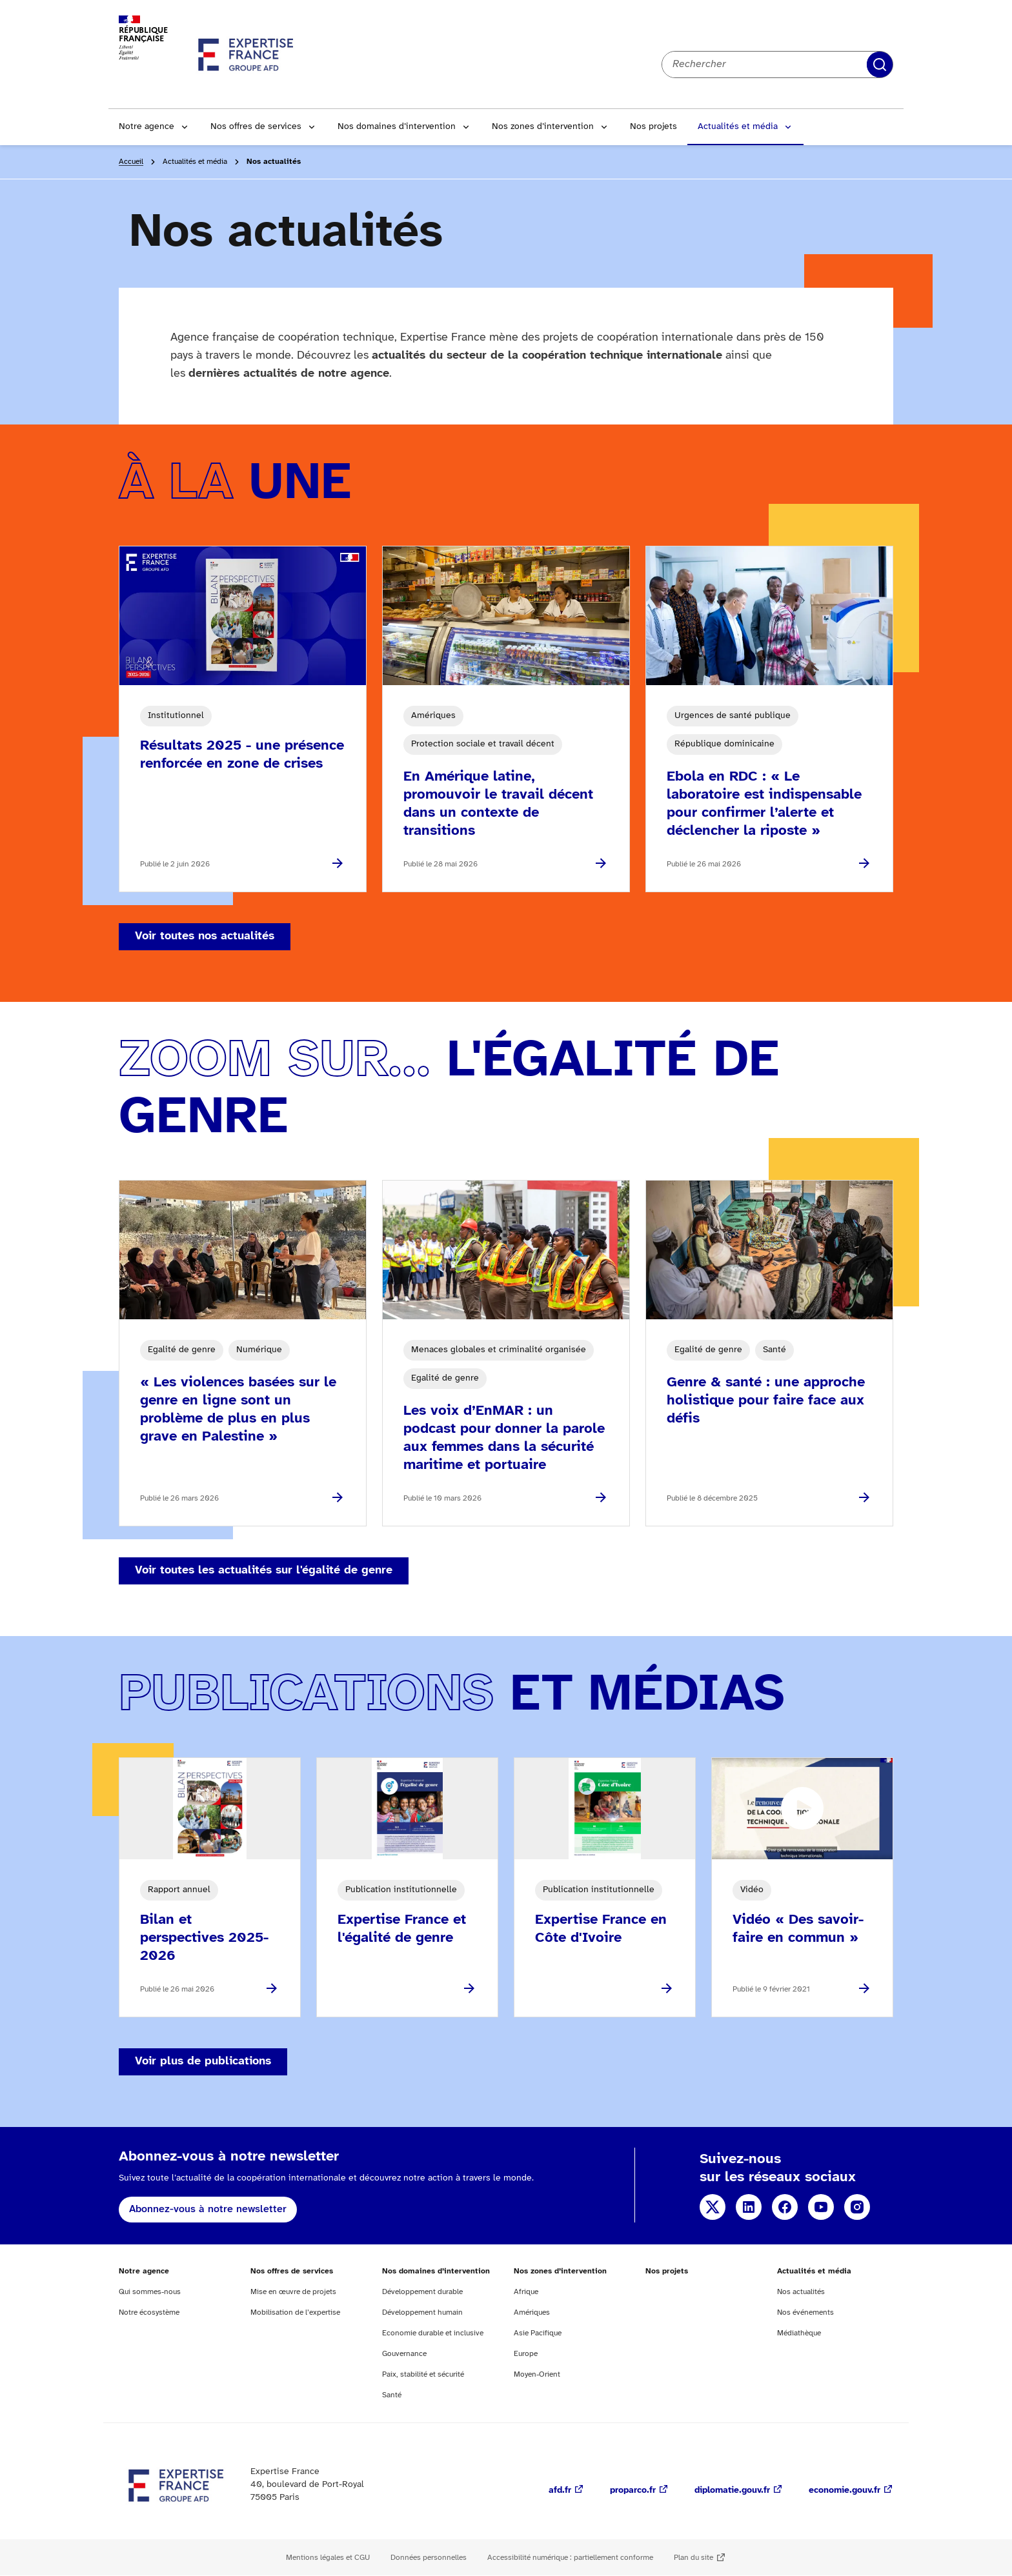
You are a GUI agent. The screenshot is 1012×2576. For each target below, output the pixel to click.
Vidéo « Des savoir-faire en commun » (798, 1929)
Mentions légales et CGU (328, 2557)
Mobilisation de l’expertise (295, 2312)
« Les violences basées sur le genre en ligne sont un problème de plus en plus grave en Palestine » (238, 1409)
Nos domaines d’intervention (397, 127)
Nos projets (653, 127)
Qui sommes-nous (150, 2292)
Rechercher (880, 64)
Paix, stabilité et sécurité (423, 2374)
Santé (391, 2395)
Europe (526, 2354)
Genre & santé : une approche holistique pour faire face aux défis (766, 1400)
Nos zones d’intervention (543, 127)
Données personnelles (428, 2557)
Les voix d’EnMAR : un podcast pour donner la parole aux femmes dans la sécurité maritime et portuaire (504, 1438)
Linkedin (749, 2207)
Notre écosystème (149, 2312)
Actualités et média (738, 127)
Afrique (526, 2292)
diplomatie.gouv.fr (732, 2490)
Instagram (857, 2207)
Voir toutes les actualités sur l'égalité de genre (263, 1570)
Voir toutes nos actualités (204, 936)
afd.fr (560, 2490)
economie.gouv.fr (844, 2490)
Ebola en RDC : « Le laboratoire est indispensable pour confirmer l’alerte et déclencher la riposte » (764, 804)
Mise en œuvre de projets (293, 2292)
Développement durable (422, 2292)
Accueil (131, 161)
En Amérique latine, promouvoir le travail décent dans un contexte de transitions (498, 804)
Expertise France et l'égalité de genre (402, 1929)
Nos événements (805, 2312)
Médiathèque (799, 2333)
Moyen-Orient (537, 2374)
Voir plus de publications (203, 2061)
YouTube (821, 2207)
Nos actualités (801, 2292)
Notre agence (146, 127)
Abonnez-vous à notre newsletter (208, 2209)
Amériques (532, 2312)
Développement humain (422, 2312)
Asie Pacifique (538, 2333)
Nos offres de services (255, 127)
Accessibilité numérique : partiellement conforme (570, 2557)
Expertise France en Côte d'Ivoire (601, 1929)
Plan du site (693, 2557)
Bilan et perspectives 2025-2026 (204, 1938)
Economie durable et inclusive (432, 2333)
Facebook (785, 2207)
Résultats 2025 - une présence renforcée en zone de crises (242, 755)
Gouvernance (404, 2354)
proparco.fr (633, 2490)
